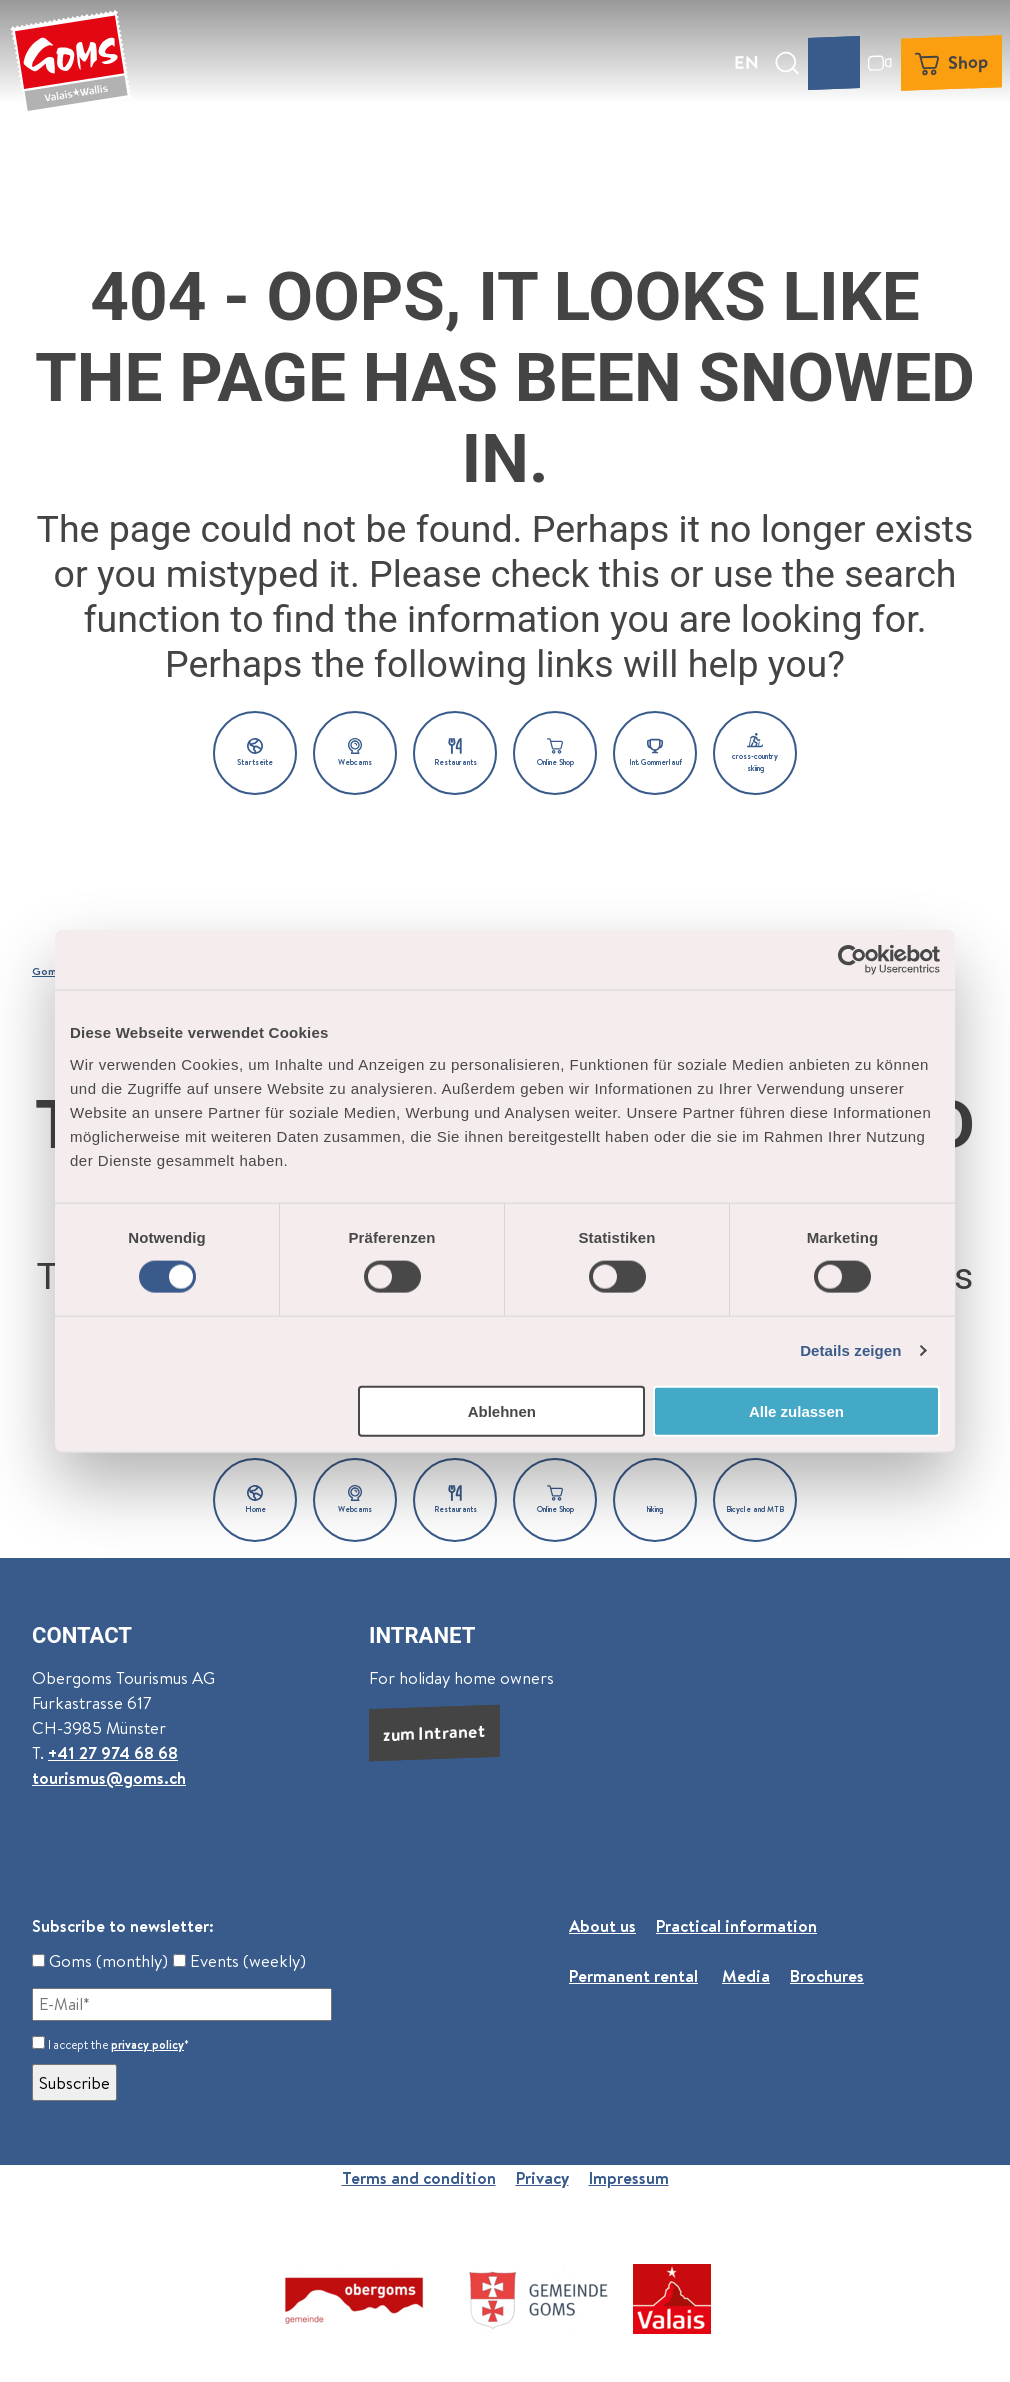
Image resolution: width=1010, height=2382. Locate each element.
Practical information (736, 1925)
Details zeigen (850, 1350)
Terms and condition (419, 2177)
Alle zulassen (796, 1410)
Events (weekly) (239, 1960)
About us (602, 1925)
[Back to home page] (71, 63)
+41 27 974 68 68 (113, 1752)
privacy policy (147, 2044)
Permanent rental (633, 1975)
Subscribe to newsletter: (123, 1925)
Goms (47, 971)
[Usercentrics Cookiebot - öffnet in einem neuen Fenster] (852, 960)
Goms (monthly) (100, 1960)
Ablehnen (502, 1410)
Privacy (542, 2177)
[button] (255, 753)
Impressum (629, 2177)
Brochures (827, 1975)
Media (746, 1975)
